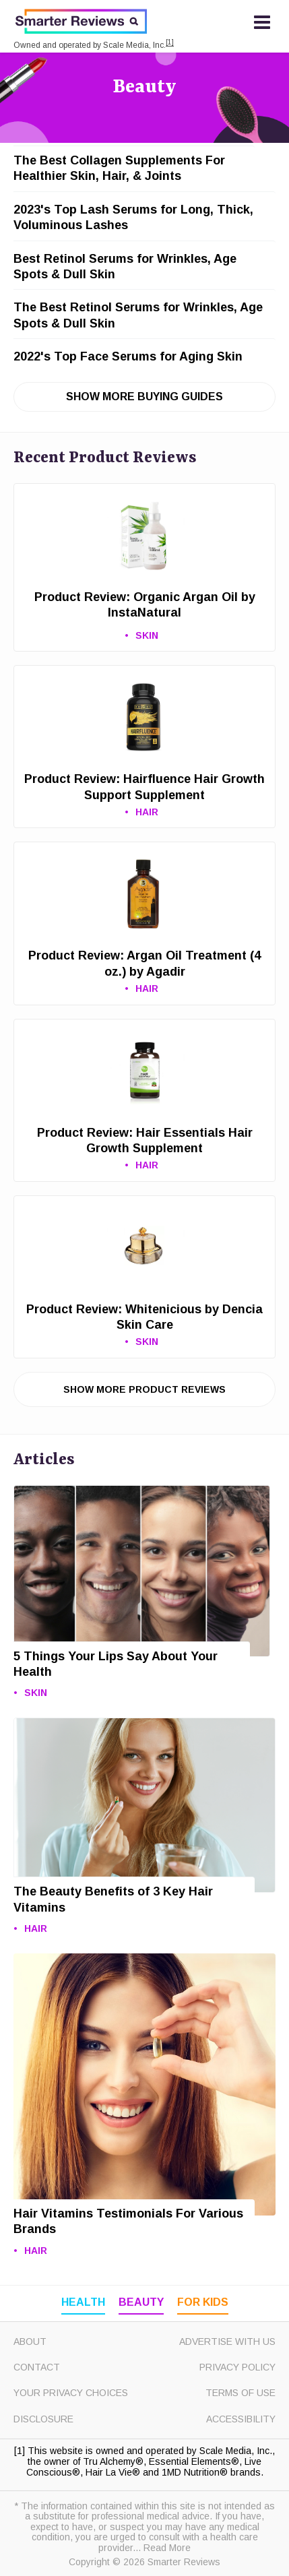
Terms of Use (240, 2392)
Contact (36, 2367)
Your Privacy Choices (70, 2392)
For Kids (202, 2302)
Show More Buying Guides (144, 396)
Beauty (144, 87)
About (29, 2341)
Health (83, 2302)
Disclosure (43, 2419)
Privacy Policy (237, 2367)
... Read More (162, 2547)
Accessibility (241, 2419)
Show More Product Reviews (144, 1389)
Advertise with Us (227, 2341)
